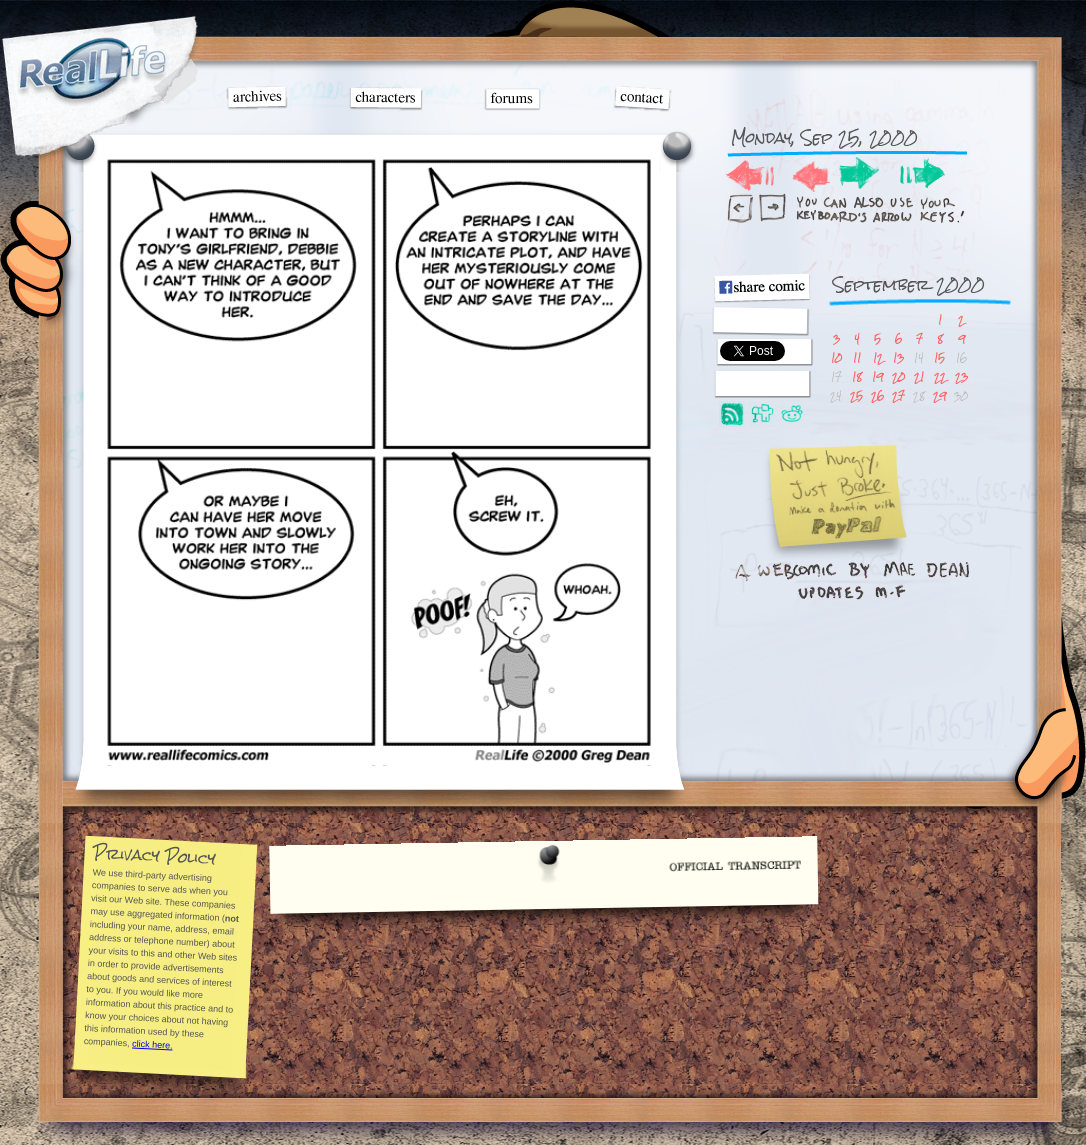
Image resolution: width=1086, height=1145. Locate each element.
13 (898, 357)
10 (836, 357)
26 (877, 395)
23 (961, 376)
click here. (151, 1044)
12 (878, 357)
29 (939, 395)
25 (856, 395)
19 (877, 376)
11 (857, 357)
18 (857, 376)
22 (940, 376)
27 (898, 395)
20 (898, 376)
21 (919, 376)
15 (939, 357)
